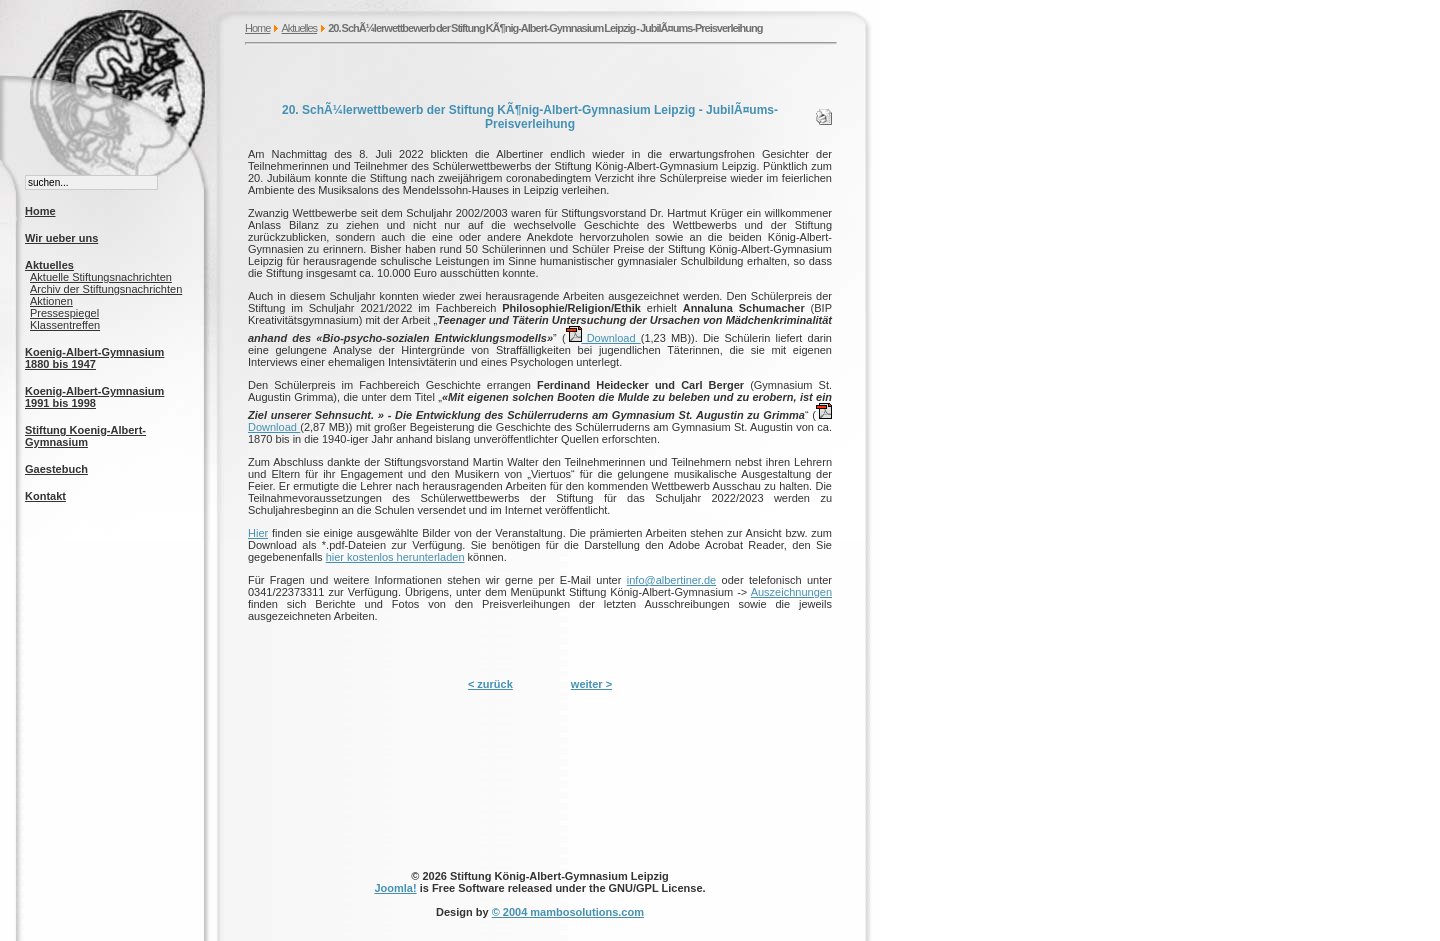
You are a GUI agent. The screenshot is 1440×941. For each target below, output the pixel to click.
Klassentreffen (65, 325)
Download (603, 338)
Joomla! (395, 888)
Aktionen (51, 301)
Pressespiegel (64, 313)
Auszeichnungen (791, 592)
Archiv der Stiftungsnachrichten (106, 289)
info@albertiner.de (671, 580)
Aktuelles (299, 28)
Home (257, 28)
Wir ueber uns (61, 238)
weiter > (591, 684)
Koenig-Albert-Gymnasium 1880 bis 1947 (94, 358)
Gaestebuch (56, 469)
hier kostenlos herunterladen (395, 557)
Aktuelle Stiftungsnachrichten (101, 277)
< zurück (490, 684)
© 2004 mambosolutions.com (568, 912)
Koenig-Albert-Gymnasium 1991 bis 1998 (94, 397)
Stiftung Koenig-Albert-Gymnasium (85, 436)
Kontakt (45, 496)
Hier (258, 533)
